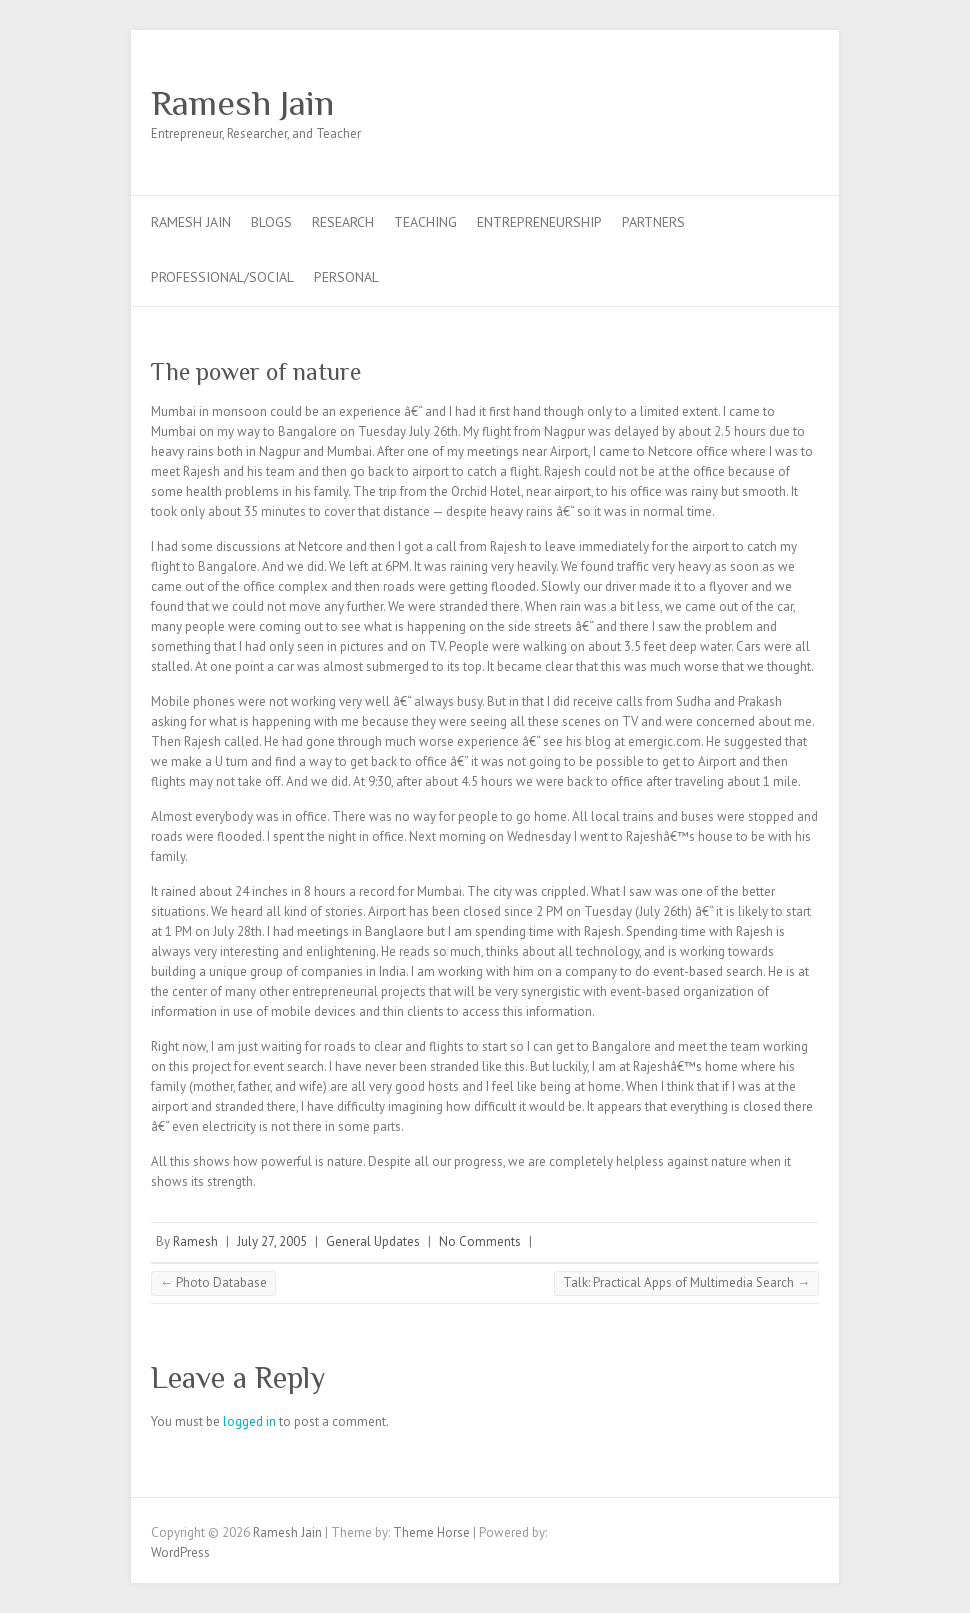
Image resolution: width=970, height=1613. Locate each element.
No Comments (480, 1241)
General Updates (373, 1241)
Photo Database (213, 1282)
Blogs (271, 222)
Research (343, 222)
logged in (249, 1421)
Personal (346, 277)
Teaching (425, 222)
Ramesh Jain (242, 103)
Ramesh (195, 1241)
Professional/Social (222, 277)
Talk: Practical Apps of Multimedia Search (686, 1282)
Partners (653, 222)
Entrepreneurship (539, 222)
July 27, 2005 (272, 1241)
